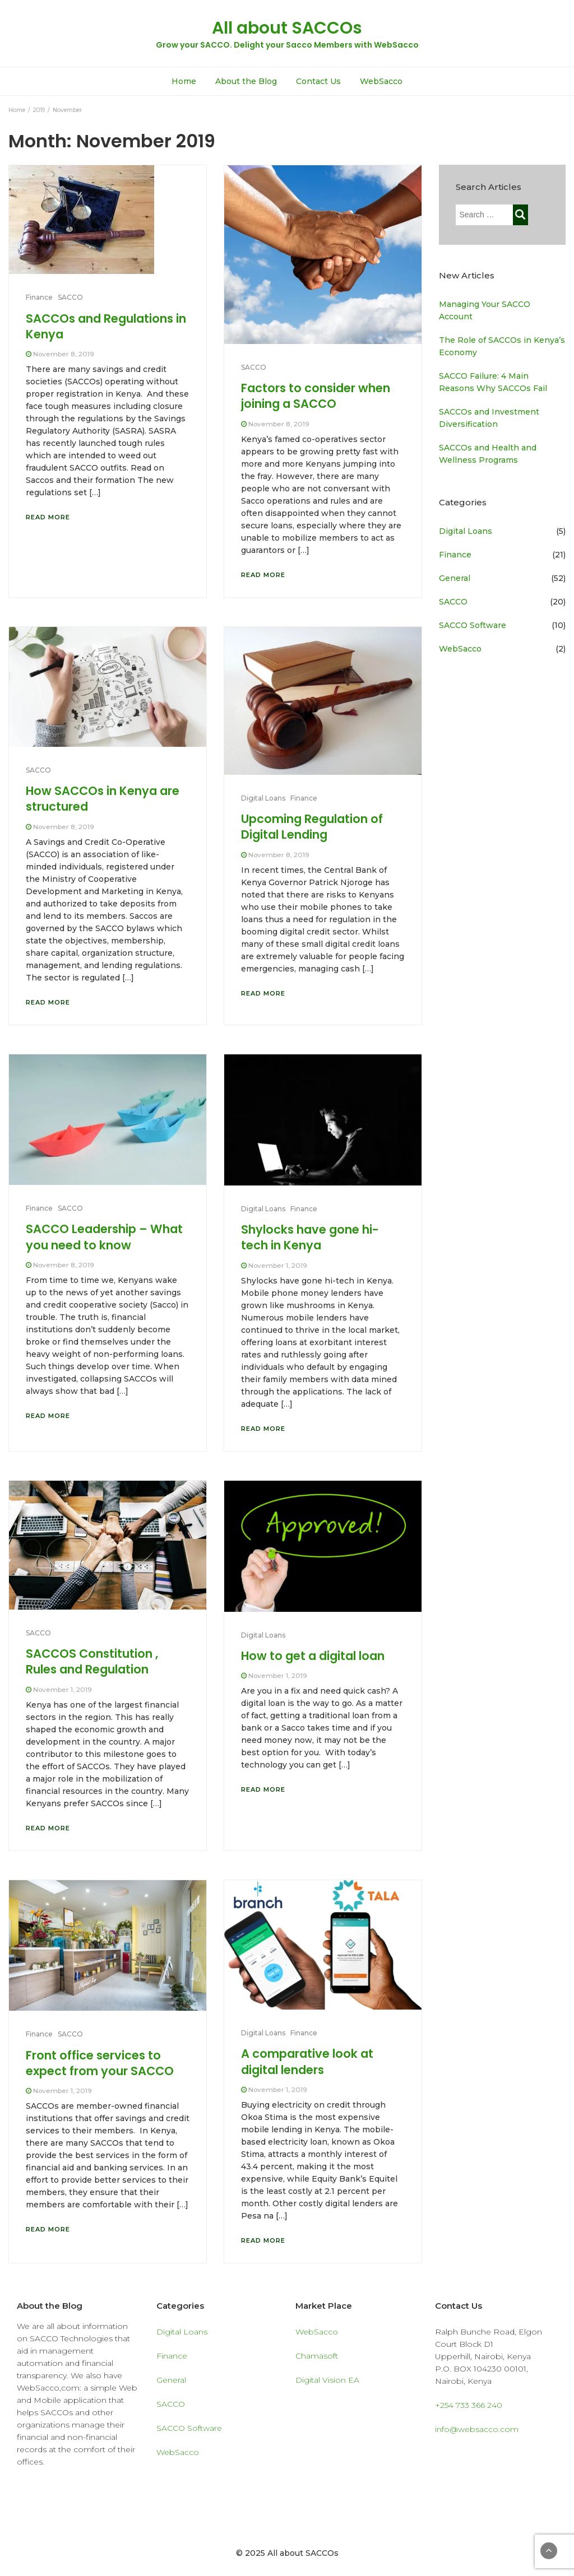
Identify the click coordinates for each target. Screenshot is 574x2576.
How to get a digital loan (313, 1656)
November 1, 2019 (277, 1265)
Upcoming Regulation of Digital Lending (312, 827)
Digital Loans (263, 798)
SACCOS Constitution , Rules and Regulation (92, 1661)
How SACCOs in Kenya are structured (102, 799)
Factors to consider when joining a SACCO (315, 396)
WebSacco (381, 81)
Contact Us (318, 81)
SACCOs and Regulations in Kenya (106, 326)
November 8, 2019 (63, 354)
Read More (48, 517)
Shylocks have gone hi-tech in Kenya (310, 1237)
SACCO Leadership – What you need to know (104, 1237)
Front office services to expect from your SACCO (100, 2063)
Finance (39, 297)
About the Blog (246, 81)
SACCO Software (472, 625)
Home (184, 81)
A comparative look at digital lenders (307, 2061)
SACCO (70, 297)
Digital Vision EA (327, 2380)
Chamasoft (316, 2356)
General (454, 578)
